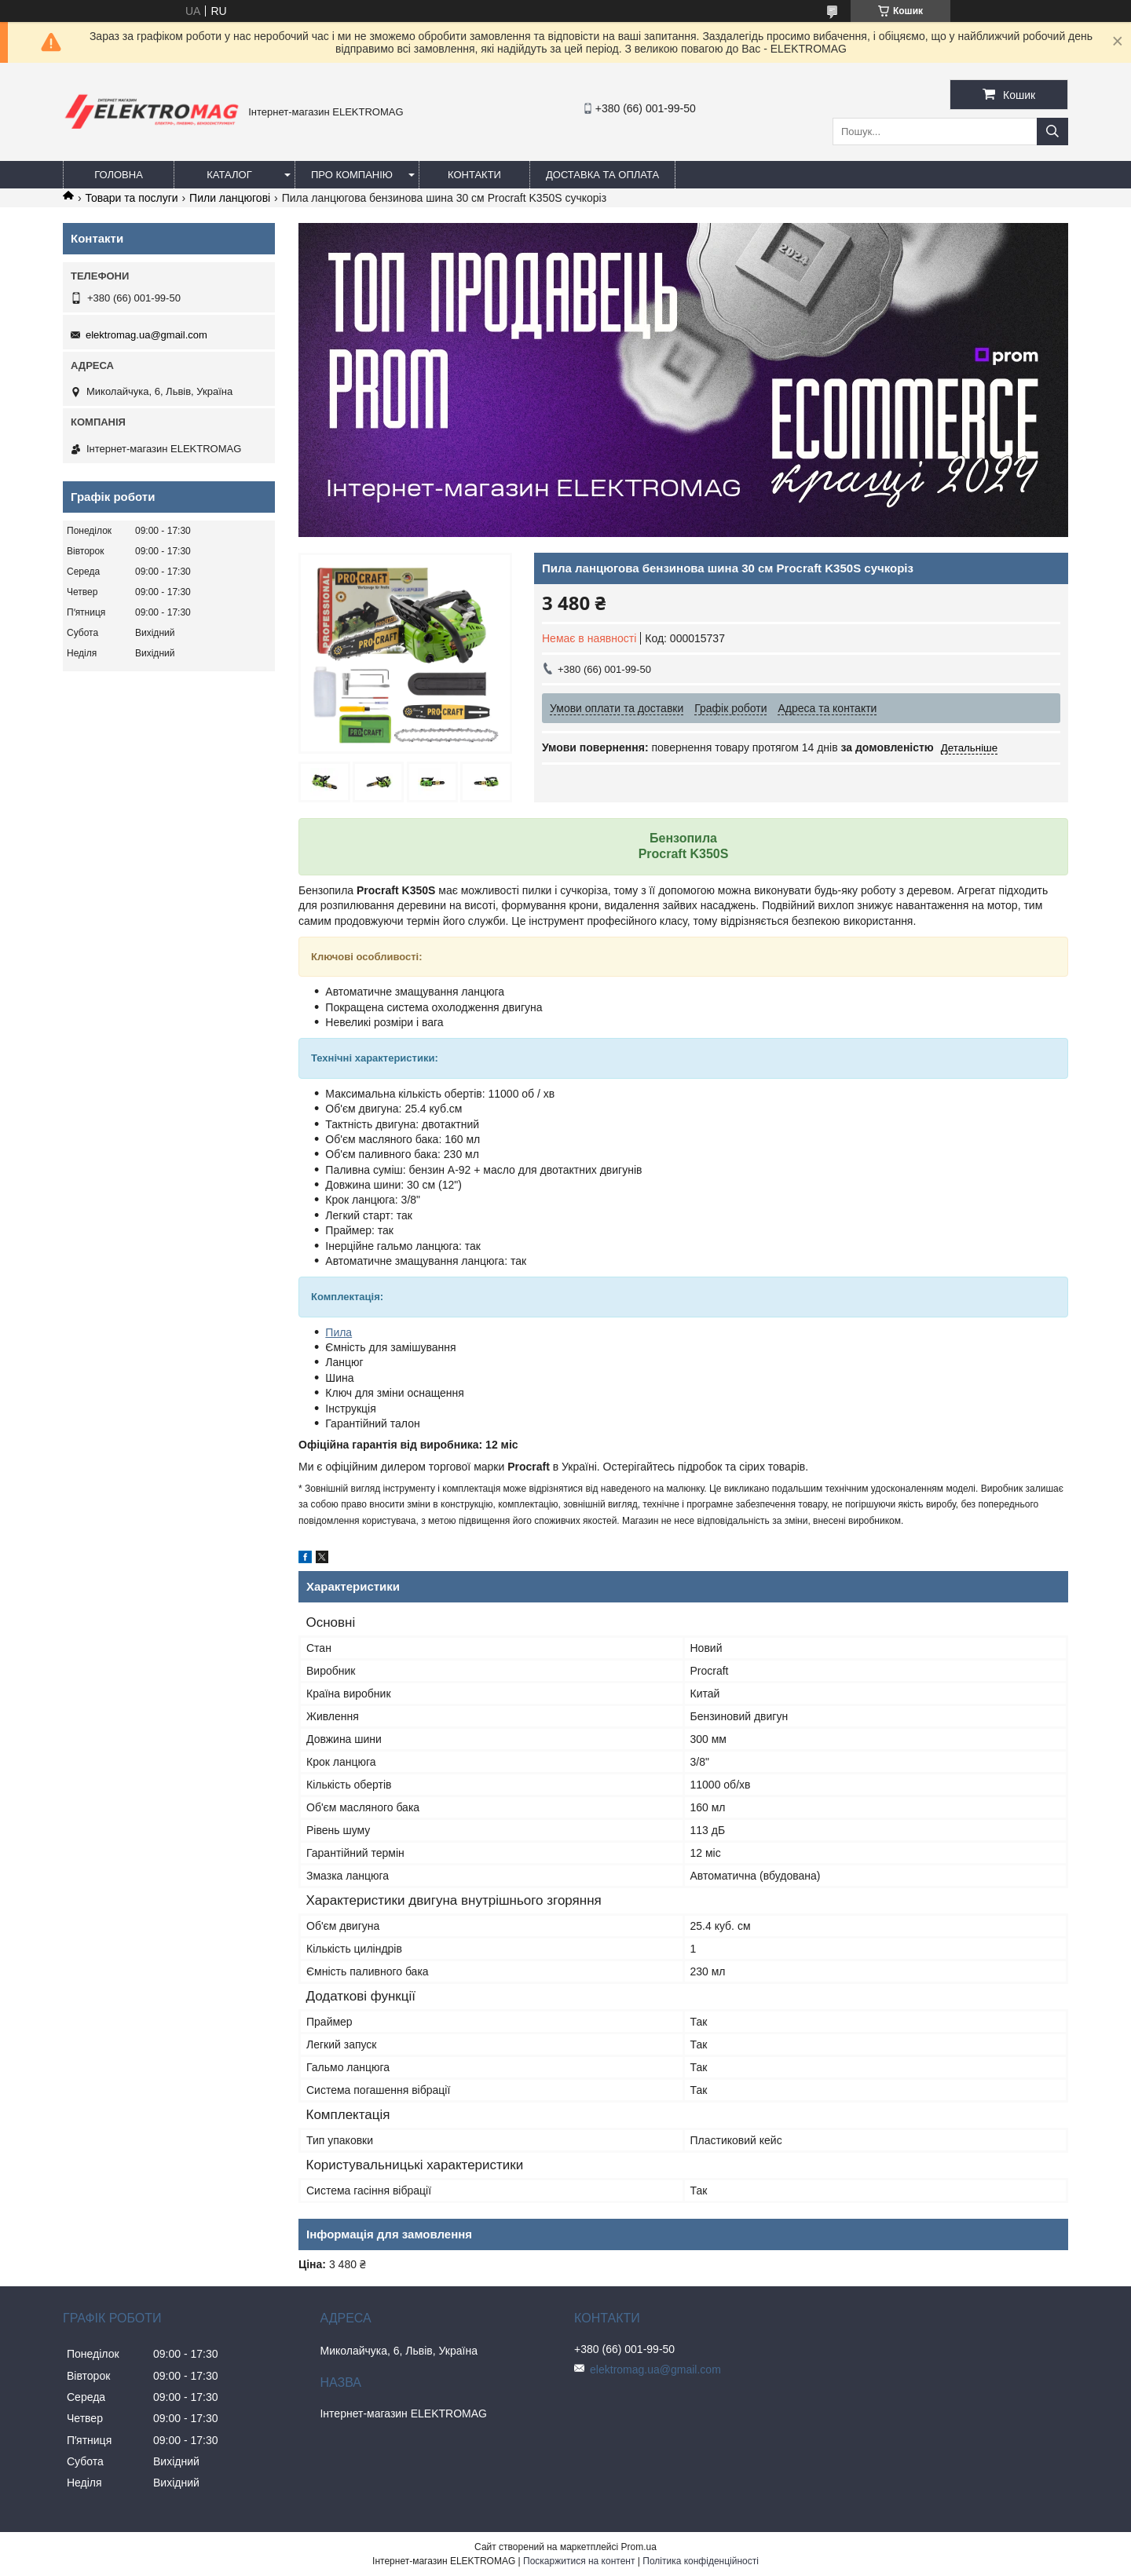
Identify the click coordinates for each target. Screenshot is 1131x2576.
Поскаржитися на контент (579, 2561)
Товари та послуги (131, 198)
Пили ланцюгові (229, 198)
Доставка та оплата (602, 175)
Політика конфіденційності (700, 2561)
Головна (118, 175)
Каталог (229, 175)
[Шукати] (1052, 131)
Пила (338, 1332)
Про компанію (352, 175)
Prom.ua (639, 2546)
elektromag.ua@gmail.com (146, 335)
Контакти (474, 175)
